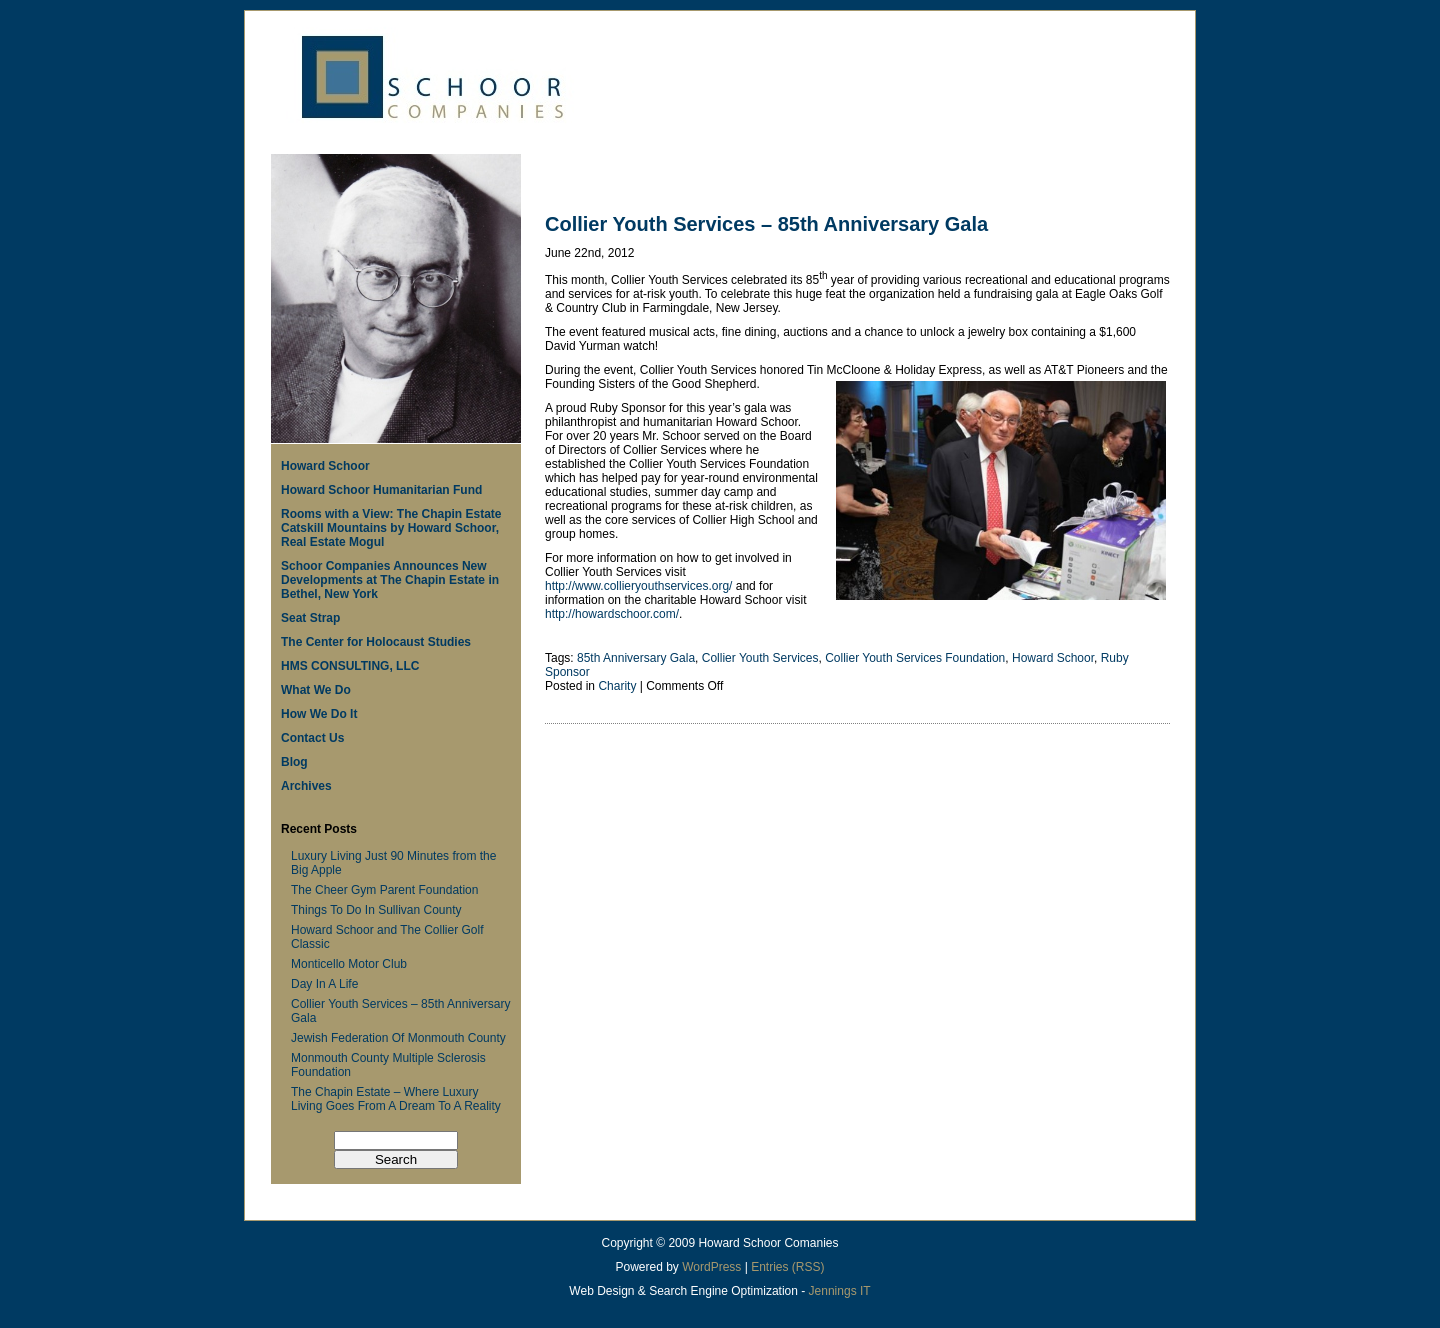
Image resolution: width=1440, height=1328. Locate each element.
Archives (306, 786)
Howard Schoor (325, 466)
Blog (294, 762)
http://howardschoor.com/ (612, 614)
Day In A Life (324, 984)
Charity (617, 686)
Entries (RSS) (787, 1267)
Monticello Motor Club (349, 964)
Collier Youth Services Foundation (915, 658)
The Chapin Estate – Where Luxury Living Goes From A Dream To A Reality (396, 1099)
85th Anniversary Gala (636, 658)
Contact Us (312, 738)
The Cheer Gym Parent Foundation (384, 890)
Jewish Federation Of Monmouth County (398, 1038)
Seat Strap (310, 618)
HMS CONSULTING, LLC (350, 666)
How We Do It (319, 714)
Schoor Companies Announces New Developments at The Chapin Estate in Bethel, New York (390, 580)
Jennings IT (840, 1291)
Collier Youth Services (760, 658)
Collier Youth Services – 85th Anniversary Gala (766, 224)
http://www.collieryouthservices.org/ (638, 586)
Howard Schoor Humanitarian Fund (381, 490)
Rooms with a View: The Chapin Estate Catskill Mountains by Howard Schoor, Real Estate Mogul (391, 528)
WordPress (711, 1267)
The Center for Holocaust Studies (376, 642)
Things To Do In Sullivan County (376, 910)
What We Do (316, 690)
